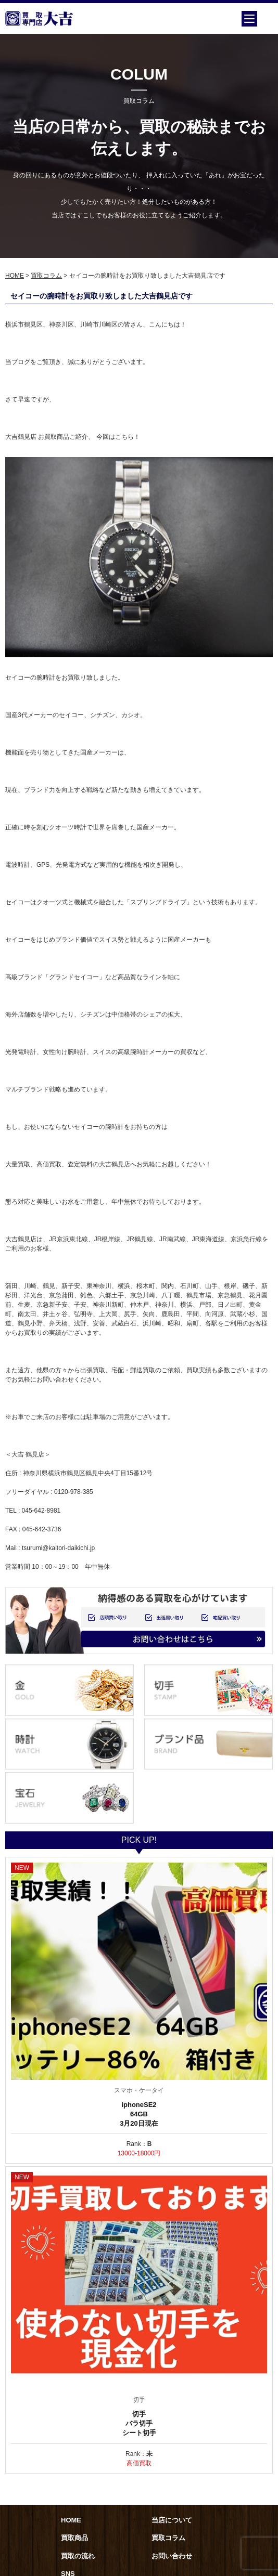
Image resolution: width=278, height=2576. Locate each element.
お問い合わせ (171, 2556)
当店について (171, 2520)
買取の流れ (78, 2556)
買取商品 (74, 2538)
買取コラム (46, 275)
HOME (14, 275)
